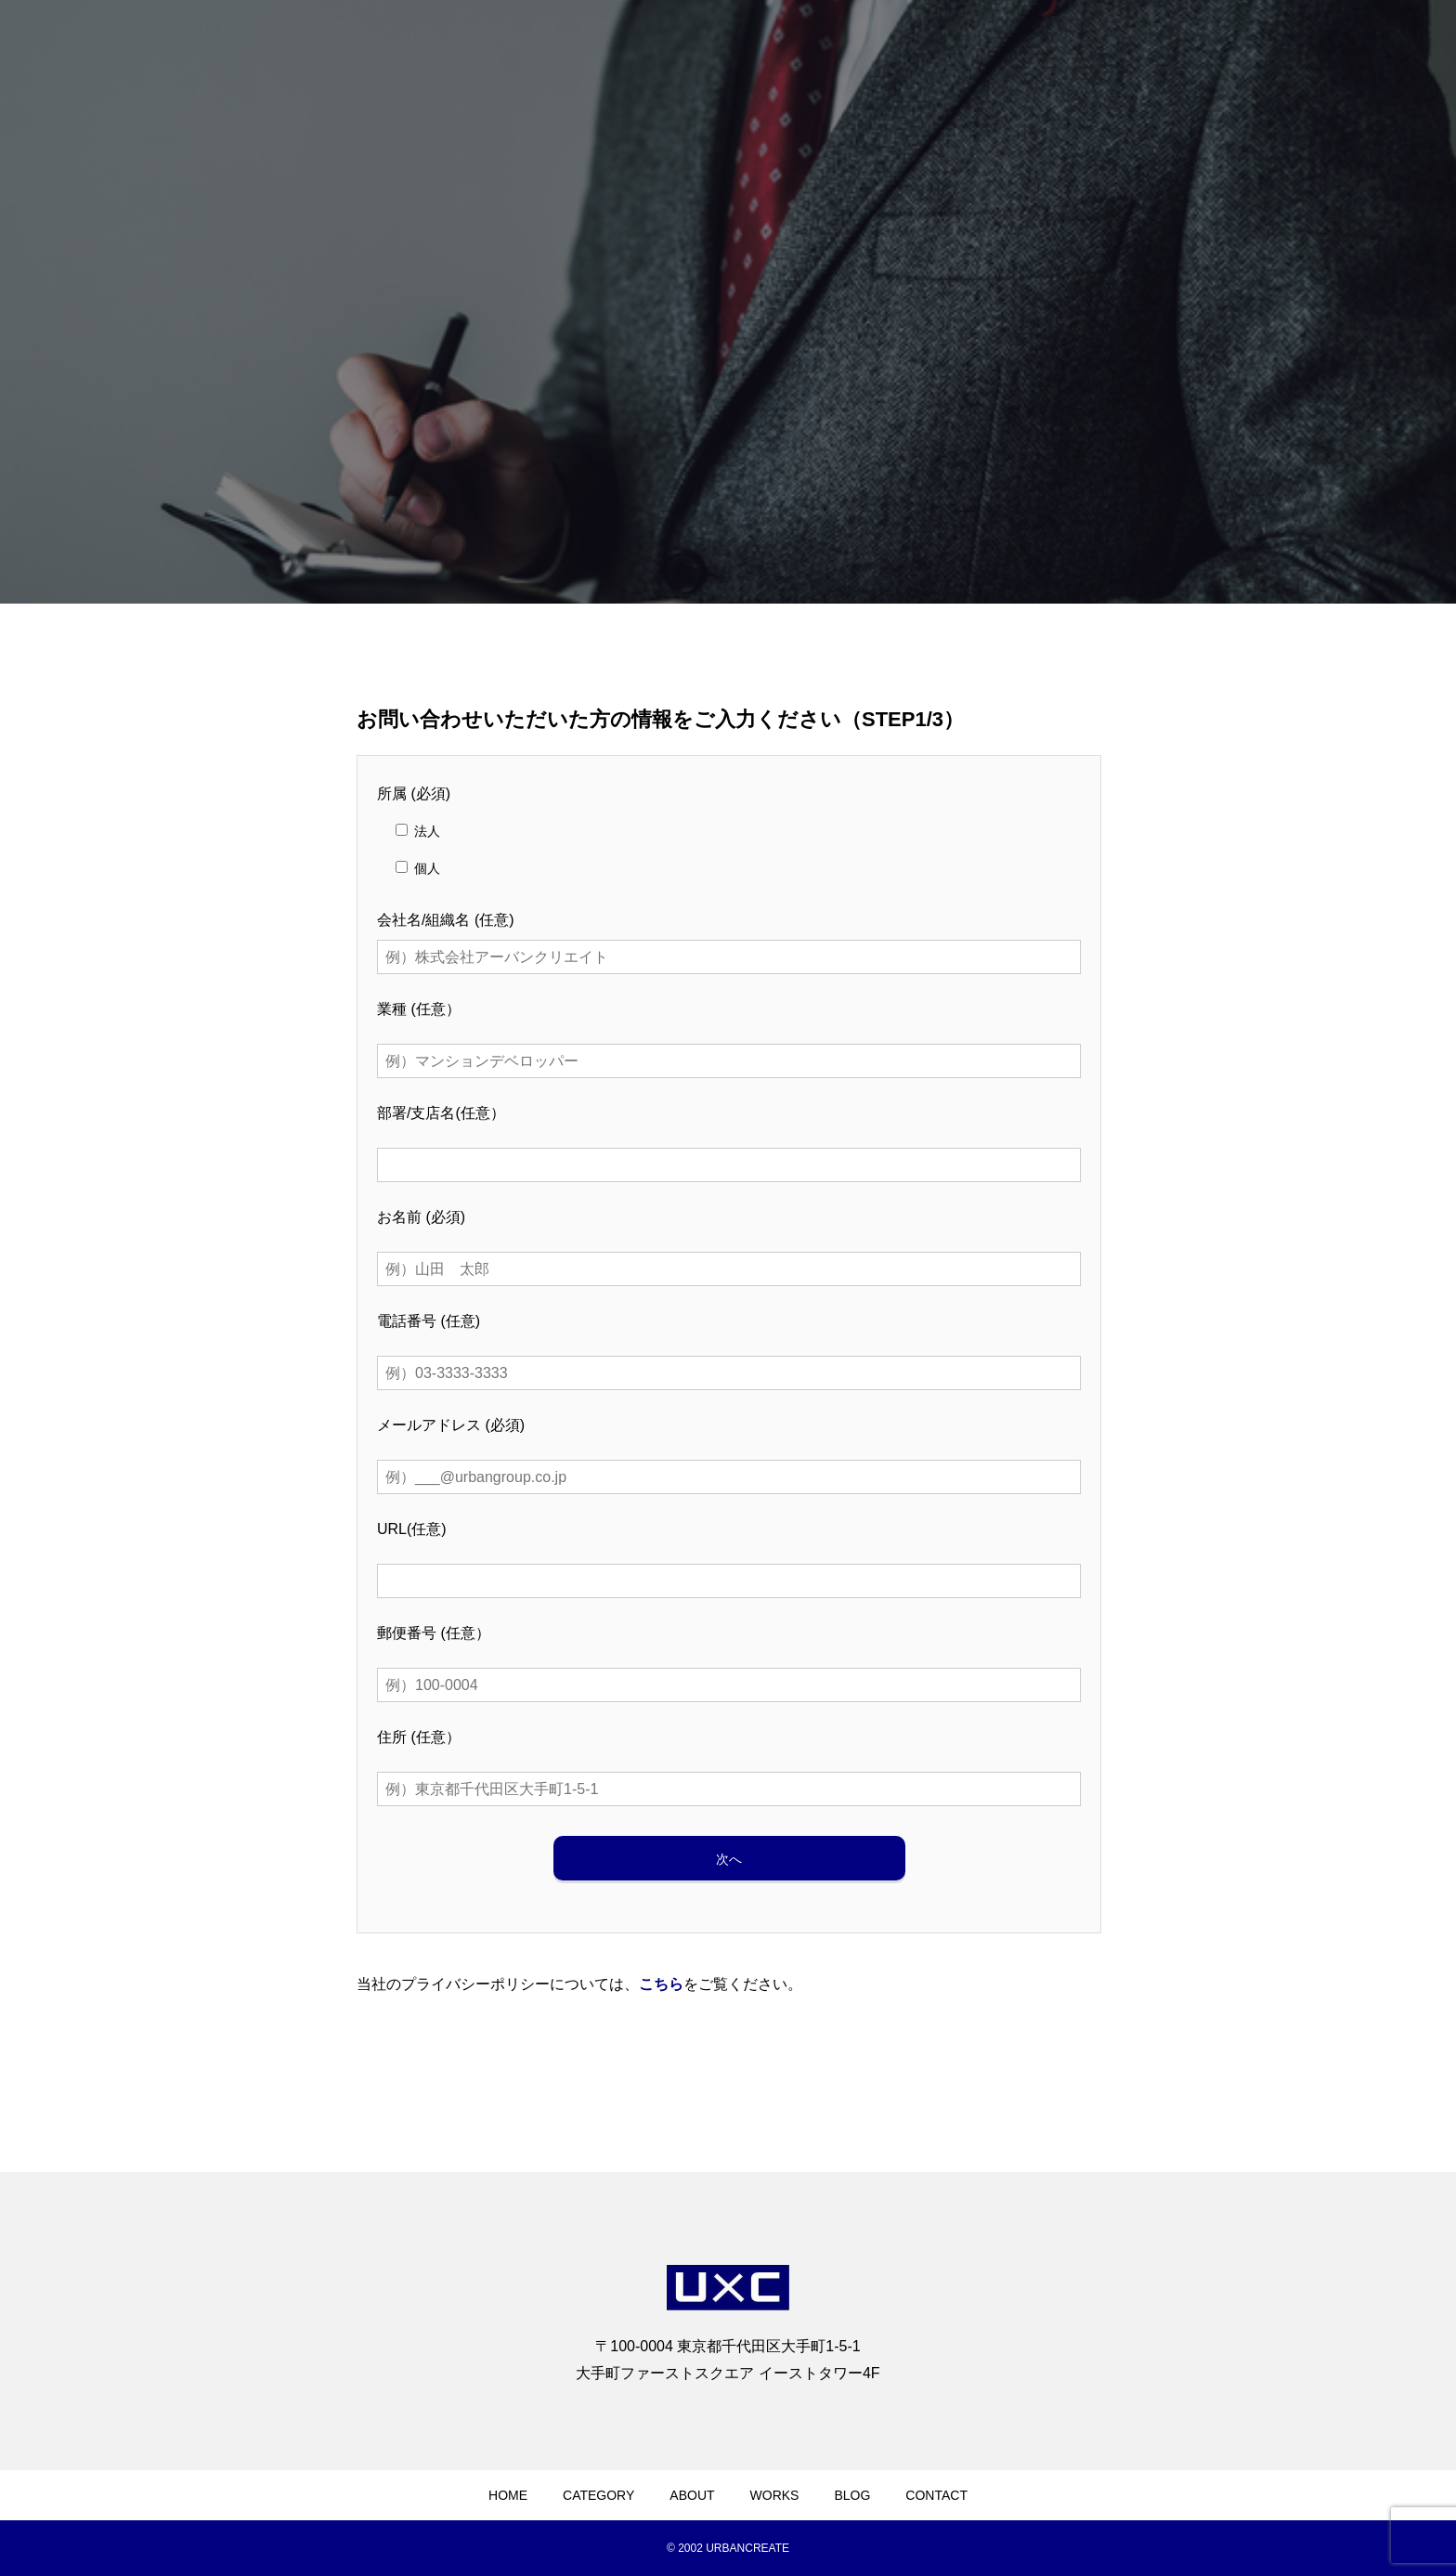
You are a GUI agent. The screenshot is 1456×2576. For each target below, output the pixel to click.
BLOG (852, 2495)
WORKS (775, 2495)
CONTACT (936, 2495)
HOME (507, 2495)
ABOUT (692, 2495)
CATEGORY (598, 2495)
